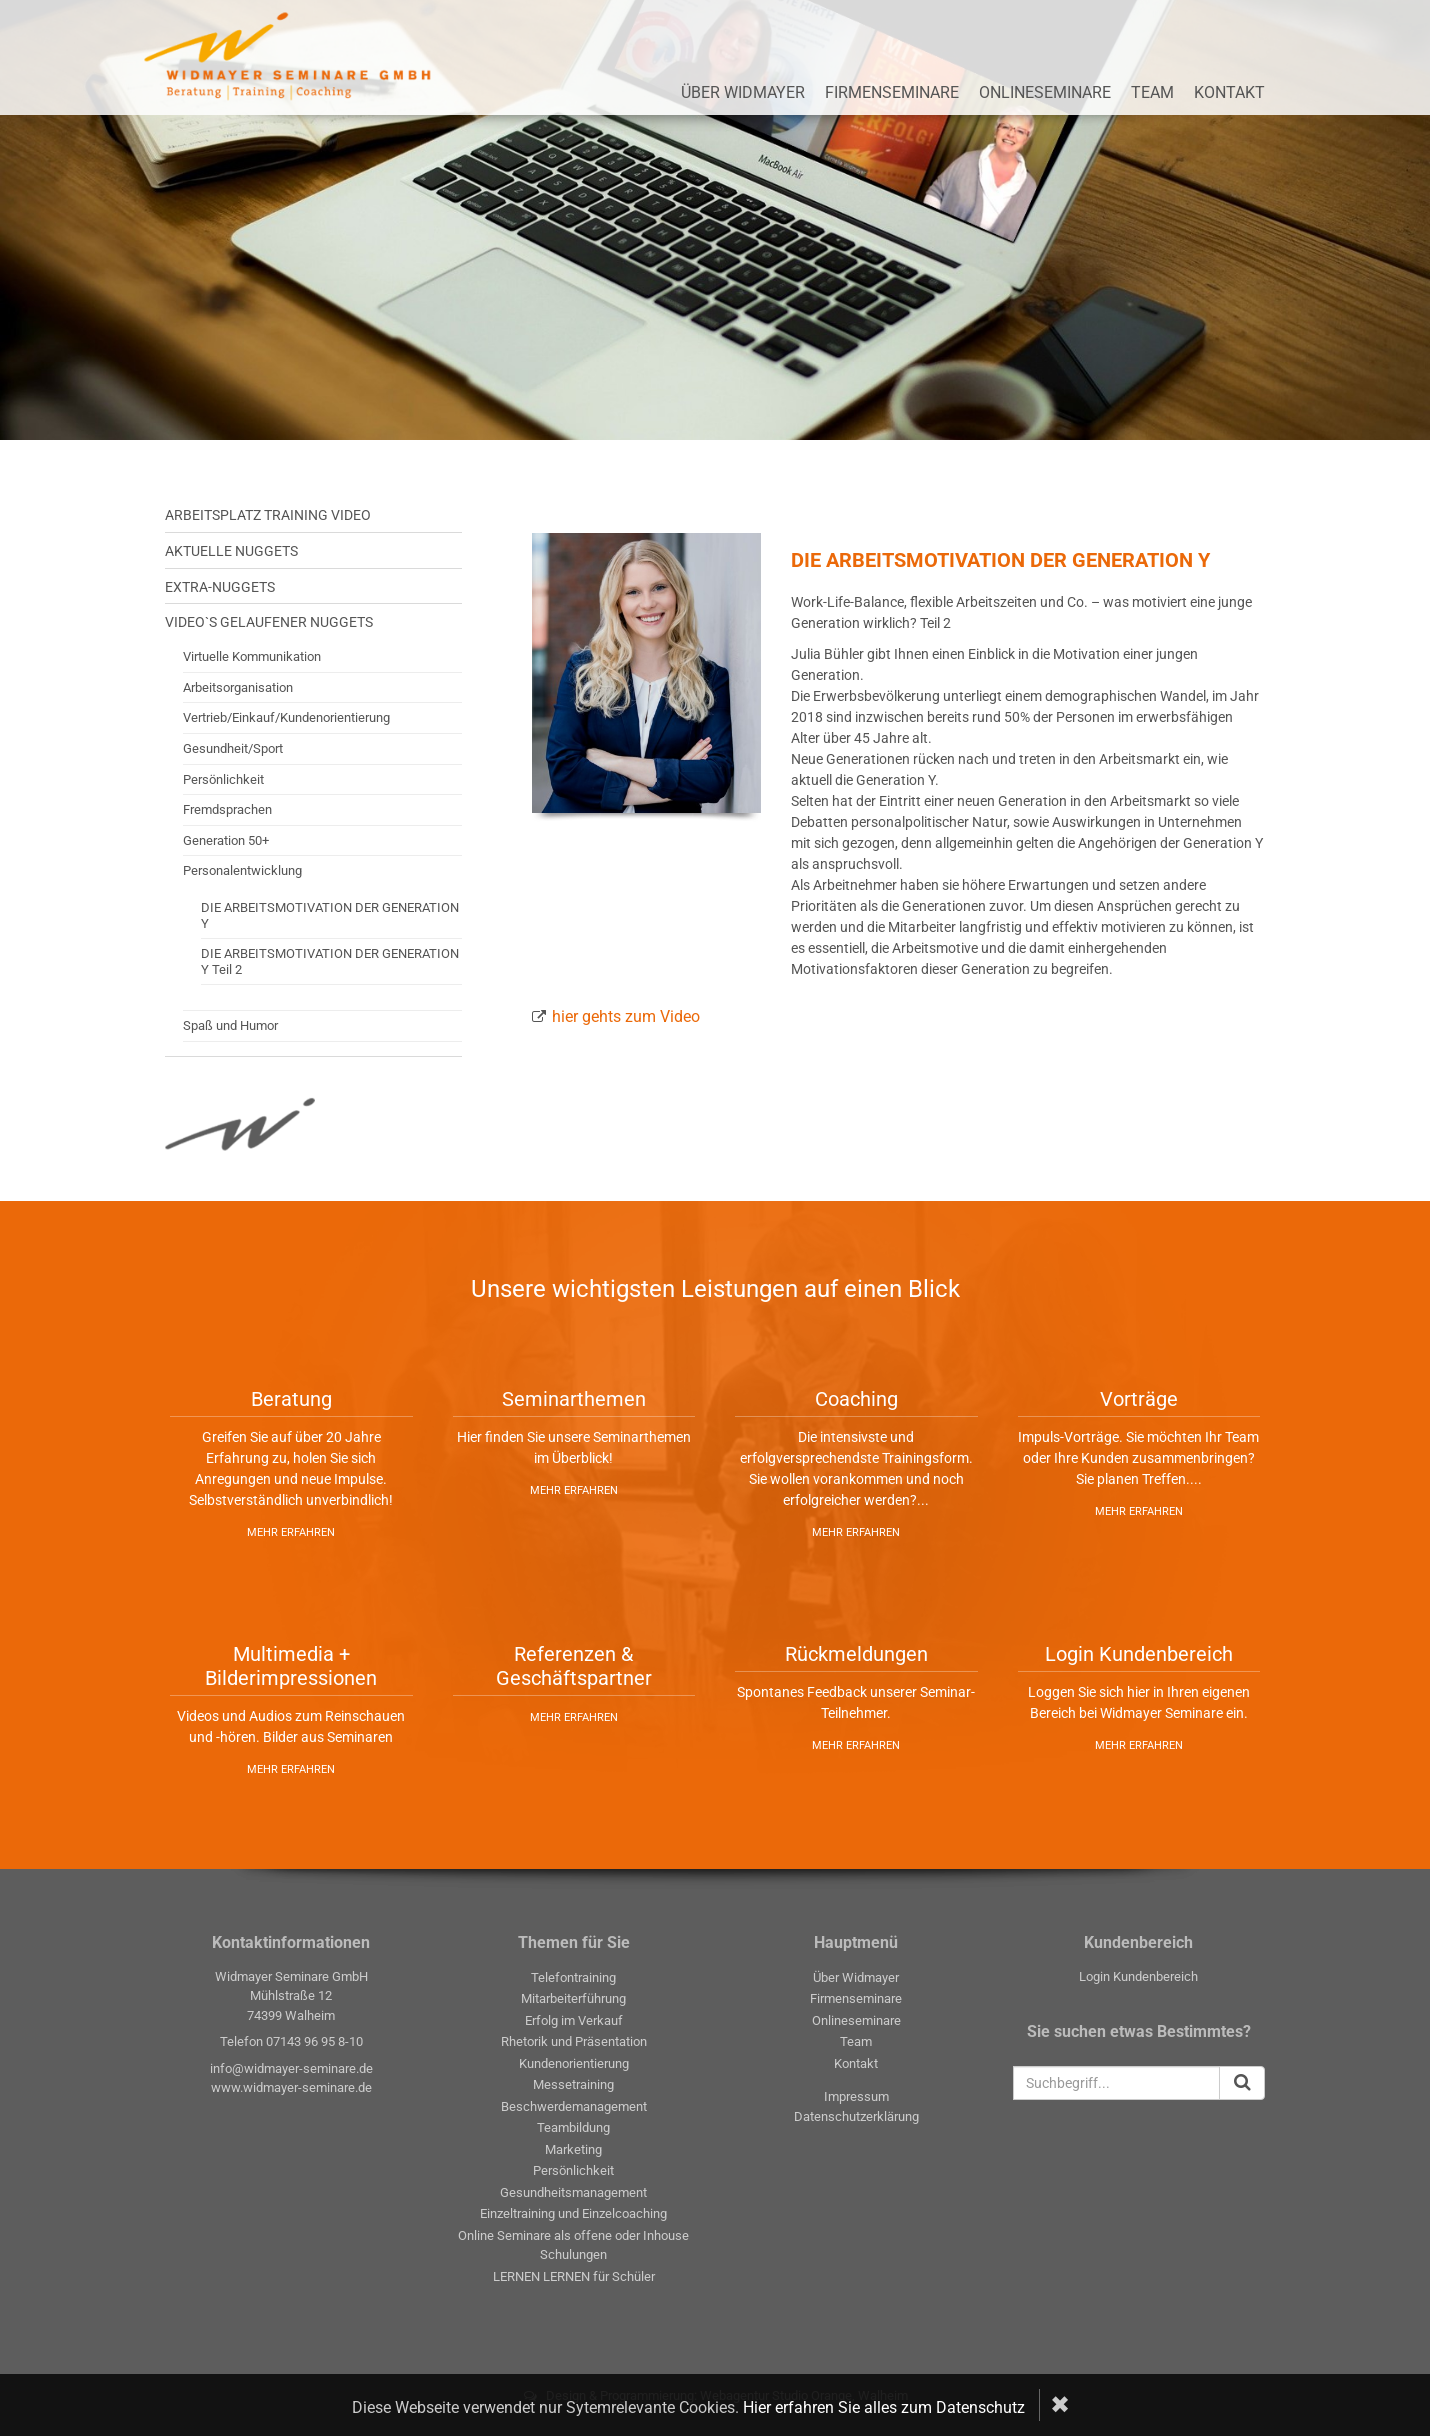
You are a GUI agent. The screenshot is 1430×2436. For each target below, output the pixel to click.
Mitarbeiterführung (573, 1998)
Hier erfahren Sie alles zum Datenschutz (884, 2407)
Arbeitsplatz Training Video (268, 515)
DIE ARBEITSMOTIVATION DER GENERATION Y (330, 915)
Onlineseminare (1045, 92)
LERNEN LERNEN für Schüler (574, 2276)
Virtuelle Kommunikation (252, 656)
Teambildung (573, 2127)
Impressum (856, 2096)
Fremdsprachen (227, 809)
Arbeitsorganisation (238, 687)
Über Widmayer (743, 92)
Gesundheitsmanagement (573, 2192)
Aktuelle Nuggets (231, 551)
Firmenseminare (892, 92)
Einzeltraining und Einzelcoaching (573, 2213)
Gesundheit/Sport (233, 748)
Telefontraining (573, 1977)
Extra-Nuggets (220, 587)
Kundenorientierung (574, 2063)
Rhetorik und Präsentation (574, 2041)
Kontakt (1229, 92)
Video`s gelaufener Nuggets (269, 622)
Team (1152, 92)
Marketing (573, 2149)
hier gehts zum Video (626, 1016)
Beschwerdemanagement (574, 2106)
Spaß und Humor (230, 1025)
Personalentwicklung (242, 870)
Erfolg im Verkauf (574, 2020)
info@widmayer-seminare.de (291, 2068)
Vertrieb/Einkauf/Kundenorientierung (286, 717)
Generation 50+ (226, 840)
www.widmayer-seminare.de (291, 2087)
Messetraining (573, 2084)
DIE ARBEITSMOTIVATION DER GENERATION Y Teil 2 (330, 961)
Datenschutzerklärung (856, 2116)
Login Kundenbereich (1138, 1976)
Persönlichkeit (223, 779)
